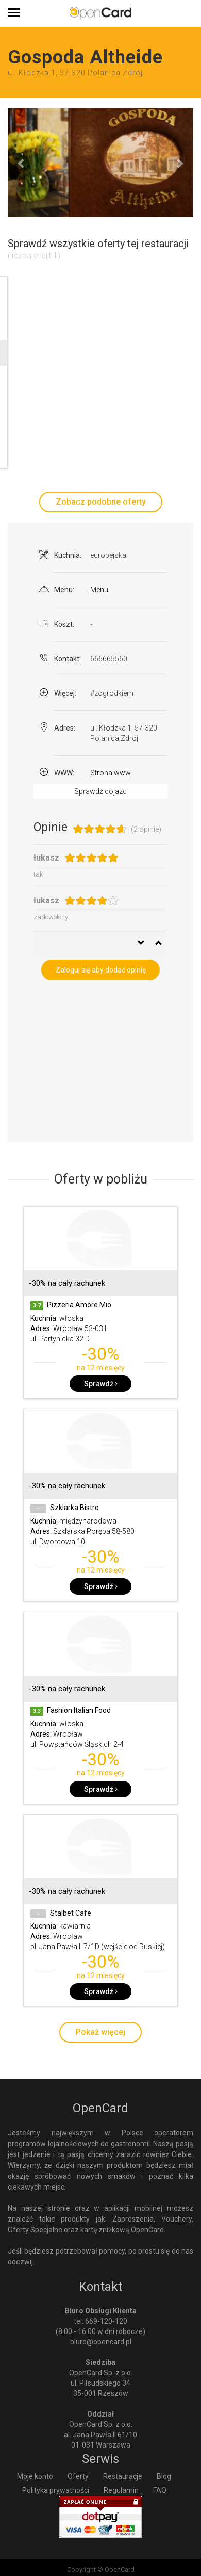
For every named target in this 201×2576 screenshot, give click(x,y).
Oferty (78, 2476)
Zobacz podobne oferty (101, 502)
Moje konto (35, 2476)
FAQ (159, 2490)
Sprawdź (101, 1384)
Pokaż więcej (100, 2032)
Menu (99, 590)
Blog (164, 2476)
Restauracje (122, 2476)
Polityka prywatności (55, 2490)
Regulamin (121, 2490)
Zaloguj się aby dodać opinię (101, 970)
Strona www (110, 773)
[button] (22, 162)
